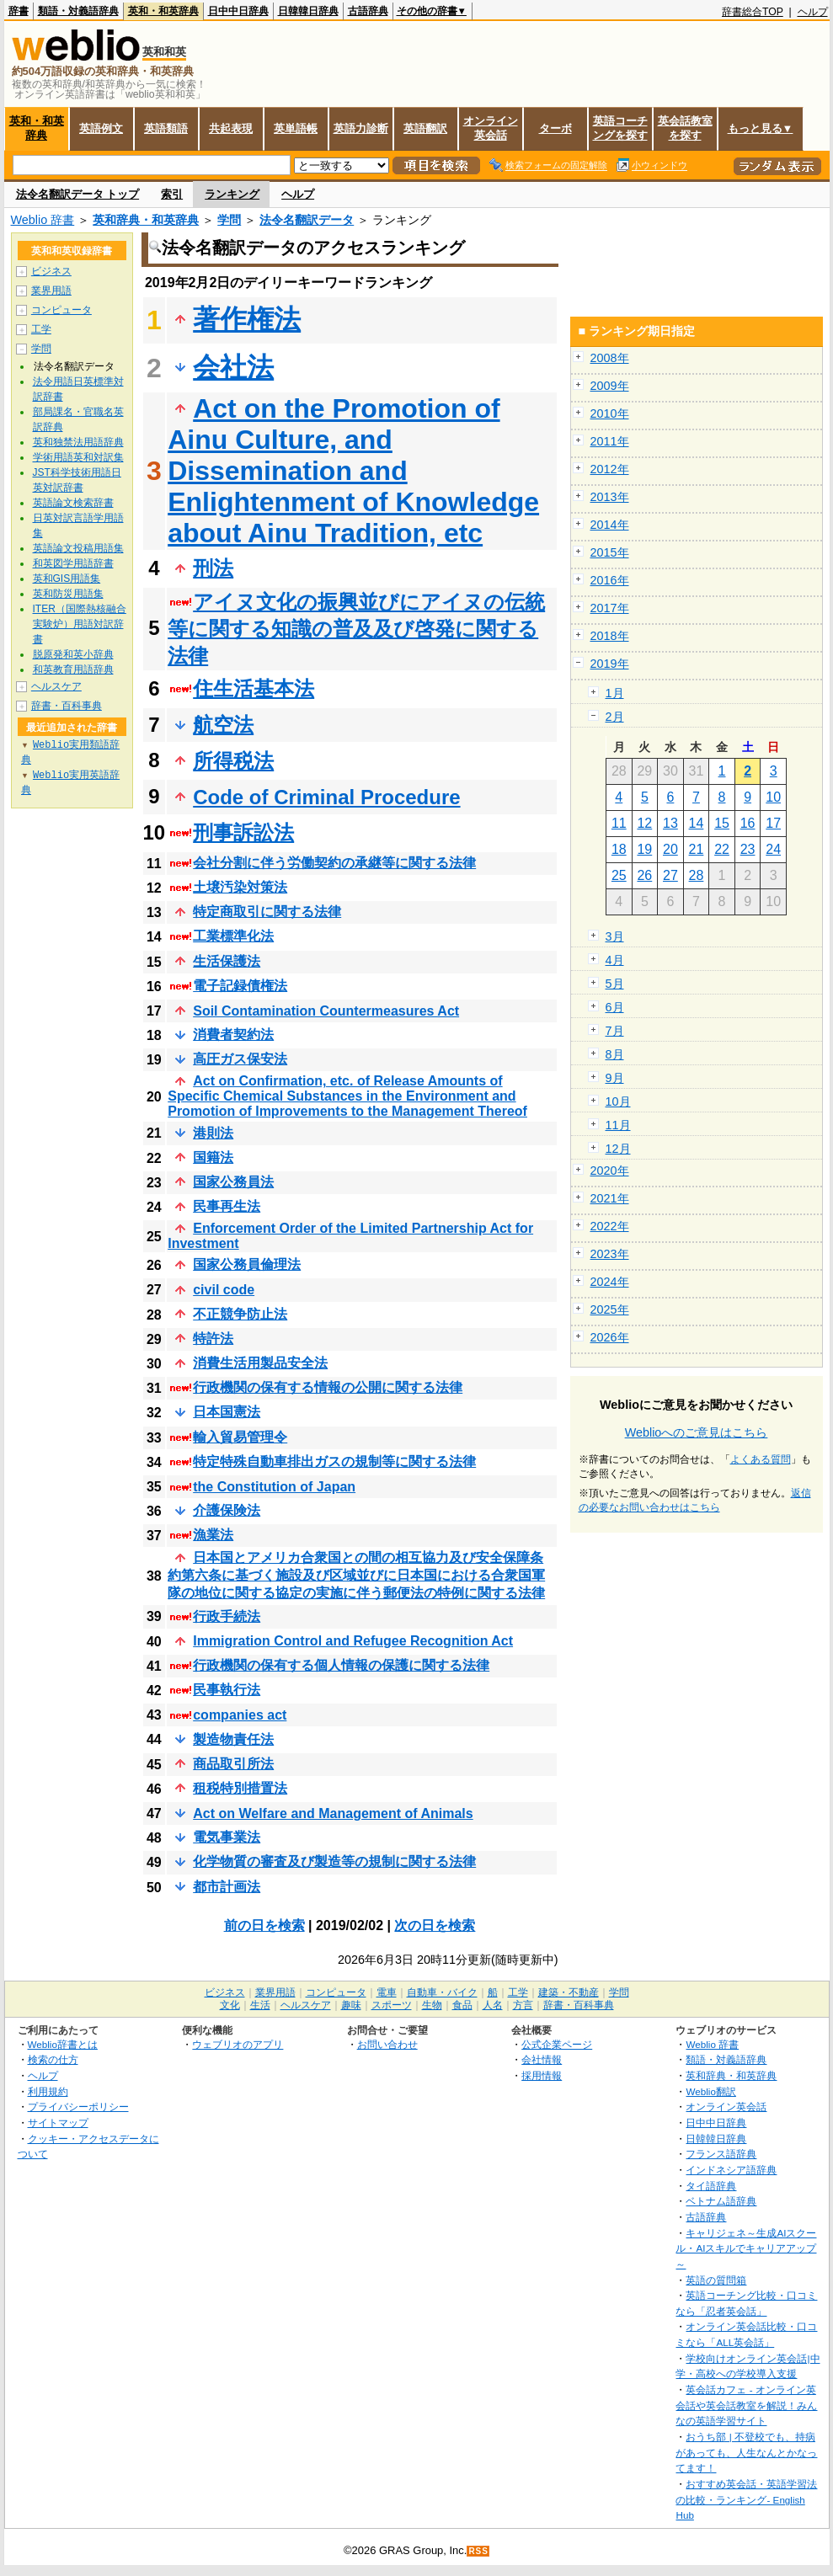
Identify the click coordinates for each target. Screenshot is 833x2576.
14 (696, 823)
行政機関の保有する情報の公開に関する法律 (327, 1387)
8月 (615, 1054)
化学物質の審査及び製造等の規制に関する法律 (334, 1861)
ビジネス (51, 271)
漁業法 (213, 1535)
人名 (493, 2005)
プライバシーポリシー (78, 2106)
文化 (230, 2005)
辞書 (18, 11)
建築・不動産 (568, 1992)
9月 (615, 1078)
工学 (41, 329)
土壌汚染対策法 (240, 887)
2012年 (609, 469)
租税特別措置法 (240, 1788)
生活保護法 (226, 961)
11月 (618, 1125)
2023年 (609, 1254)
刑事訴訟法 (243, 832)
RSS (478, 2551)
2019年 (609, 663)
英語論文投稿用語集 (78, 548)
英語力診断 (361, 128)
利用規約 (48, 2091)
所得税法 (233, 760)
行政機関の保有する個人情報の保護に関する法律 (341, 1665)
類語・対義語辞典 (78, 11)
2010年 (609, 413)
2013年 (609, 497)
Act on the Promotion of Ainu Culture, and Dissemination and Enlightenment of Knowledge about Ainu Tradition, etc (353, 470)
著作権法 (247, 319)
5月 (615, 983)
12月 (618, 1148)
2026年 (609, 1337)
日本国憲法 (226, 1412)
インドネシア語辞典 (731, 2169)
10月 (618, 1101)
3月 (615, 936)
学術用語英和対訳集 (78, 457)
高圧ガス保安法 (240, 1059)
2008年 (609, 358)
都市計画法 (226, 1887)
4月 (615, 960)
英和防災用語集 (68, 594)
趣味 (351, 2005)
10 (773, 797)
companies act (239, 1715)
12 (644, 823)
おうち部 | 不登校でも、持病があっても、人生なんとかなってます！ (746, 2452)
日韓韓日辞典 (308, 11)
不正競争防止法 (240, 1314)
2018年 (609, 636)
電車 (386, 1992)
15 (721, 823)
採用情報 (541, 2075)
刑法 (213, 568)
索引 (172, 194)
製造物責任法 (233, 1739)
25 (619, 875)
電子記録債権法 (240, 986)
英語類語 (166, 128)
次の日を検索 (434, 1925)
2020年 (609, 1170)
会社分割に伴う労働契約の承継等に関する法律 (334, 863)
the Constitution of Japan (274, 1487)
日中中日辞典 (238, 11)
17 (773, 823)
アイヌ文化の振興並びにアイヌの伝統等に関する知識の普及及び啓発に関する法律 (356, 628)
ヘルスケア (56, 686)
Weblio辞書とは (63, 2044)
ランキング (232, 194)
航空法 (223, 724)
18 (619, 849)
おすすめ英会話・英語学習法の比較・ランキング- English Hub (746, 2499)
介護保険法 (226, 1510)
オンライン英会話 (490, 128)
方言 (523, 2005)
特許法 (213, 1338)
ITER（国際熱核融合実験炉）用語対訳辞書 (79, 624)
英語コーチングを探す (620, 128)
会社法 (233, 367)
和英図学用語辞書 (73, 563)
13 (670, 823)
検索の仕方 (53, 2059)
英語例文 (101, 128)
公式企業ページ (556, 2044)
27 (670, 875)
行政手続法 (226, 1616)
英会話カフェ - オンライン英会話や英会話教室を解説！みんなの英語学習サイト (746, 2405)
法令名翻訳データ (306, 220)
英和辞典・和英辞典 (146, 220)
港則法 (213, 1133)
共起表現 (231, 128)
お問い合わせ (387, 2044)
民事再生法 (226, 1206)
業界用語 (51, 290)
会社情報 (541, 2059)
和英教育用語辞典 (73, 669)
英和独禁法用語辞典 (78, 442)
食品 (462, 2005)
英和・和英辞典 (163, 11)
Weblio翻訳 (710, 2091)
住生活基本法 (253, 688)
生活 (260, 2005)
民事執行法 (226, 1690)
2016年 (609, 580)
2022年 (609, 1226)
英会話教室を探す (685, 128)
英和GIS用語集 (67, 578)
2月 (615, 716)
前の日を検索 (264, 1925)
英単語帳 (296, 128)
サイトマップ (58, 2122)
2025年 (609, 1309)
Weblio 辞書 (43, 220)
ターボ (555, 128)
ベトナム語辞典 (721, 2200)
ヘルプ (813, 12)
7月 (615, 1030)
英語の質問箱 (716, 2280)
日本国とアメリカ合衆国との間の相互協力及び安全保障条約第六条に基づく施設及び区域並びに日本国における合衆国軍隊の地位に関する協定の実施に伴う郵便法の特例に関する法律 (356, 1575)
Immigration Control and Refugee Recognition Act (353, 1641)
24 (773, 849)
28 (696, 875)
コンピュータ (61, 310)
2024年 (609, 1281)
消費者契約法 (233, 1034)
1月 (615, 693)
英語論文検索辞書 (73, 503)
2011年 (609, 441)
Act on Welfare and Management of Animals (333, 1813)
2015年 (609, 552)
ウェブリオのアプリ (237, 2044)
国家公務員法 (233, 1182)
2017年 (609, 608)
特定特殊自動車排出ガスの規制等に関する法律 (334, 1461)
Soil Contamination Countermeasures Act (326, 1011)
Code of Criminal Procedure (326, 797)
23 (748, 849)
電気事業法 (226, 1837)
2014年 (609, 524)
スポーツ (391, 2005)
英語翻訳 (425, 128)
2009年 (609, 385)
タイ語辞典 (711, 2185)
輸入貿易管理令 (240, 1437)
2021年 (609, 1198)
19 (644, 849)
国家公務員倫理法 (247, 1264)
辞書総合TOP (752, 12)
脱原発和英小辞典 (73, 654)
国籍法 (213, 1157)
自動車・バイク (442, 1992)
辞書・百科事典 (66, 706)
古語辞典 (368, 11)
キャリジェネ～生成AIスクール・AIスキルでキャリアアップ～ (745, 2248)
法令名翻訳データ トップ (78, 194)
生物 (432, 2005)
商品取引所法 (233, 1764)
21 (696, 849)
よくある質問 (760, 1459)
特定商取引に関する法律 (267, 911)
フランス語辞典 (721, 2153)
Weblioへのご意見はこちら (696, 1432)
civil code (223, 1290)
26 (644, 875)
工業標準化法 (233, 936)
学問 (229, 220)
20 (670, 849)
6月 (615, 1007)
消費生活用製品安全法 (260, 1363)
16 (748, 823)
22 (721, 849)
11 (619, 823)
